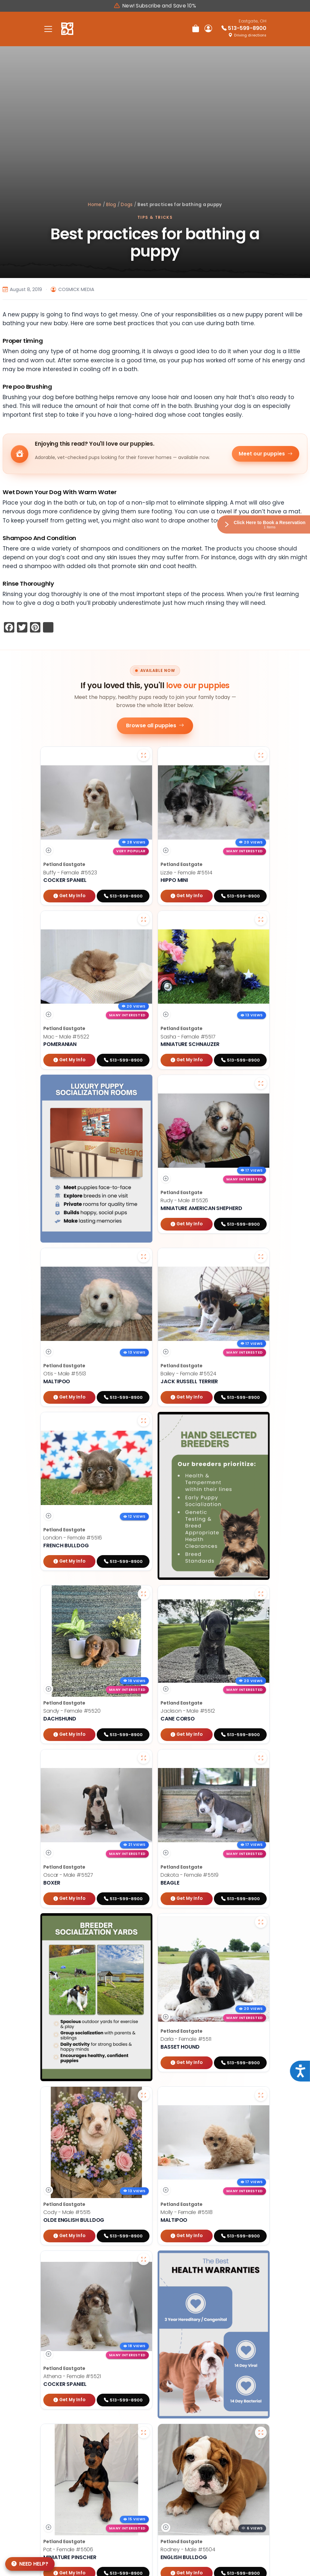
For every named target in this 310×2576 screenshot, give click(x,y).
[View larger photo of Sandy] (143, 1594)
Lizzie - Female (186, 873)
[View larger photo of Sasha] (261, 919)
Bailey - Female (188, 1374)
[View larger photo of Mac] (143, 919)
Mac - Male (66, 1037)
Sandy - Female (72, 1711)
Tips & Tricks (155, 217)
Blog (111, 205)
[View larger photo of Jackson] (261, 1594)
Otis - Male (64, 1374)
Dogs (127, 205)
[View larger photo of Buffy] (143, 755)
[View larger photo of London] (143, 1421)
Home (94, 205)
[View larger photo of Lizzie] (261, 755)
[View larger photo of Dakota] (261, 1758)
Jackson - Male (188, 1711)
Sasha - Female (188, 1037)
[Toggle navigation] (48, 28)
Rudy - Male (184, 1200)
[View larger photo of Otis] (143, 1256)
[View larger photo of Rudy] (261, 1083)
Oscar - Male (68, 1875)
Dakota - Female (189, 1875)
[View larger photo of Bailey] (261, 1256)
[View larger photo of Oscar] (143, 1758)
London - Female (72, 1538)
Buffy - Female (70, 873)
